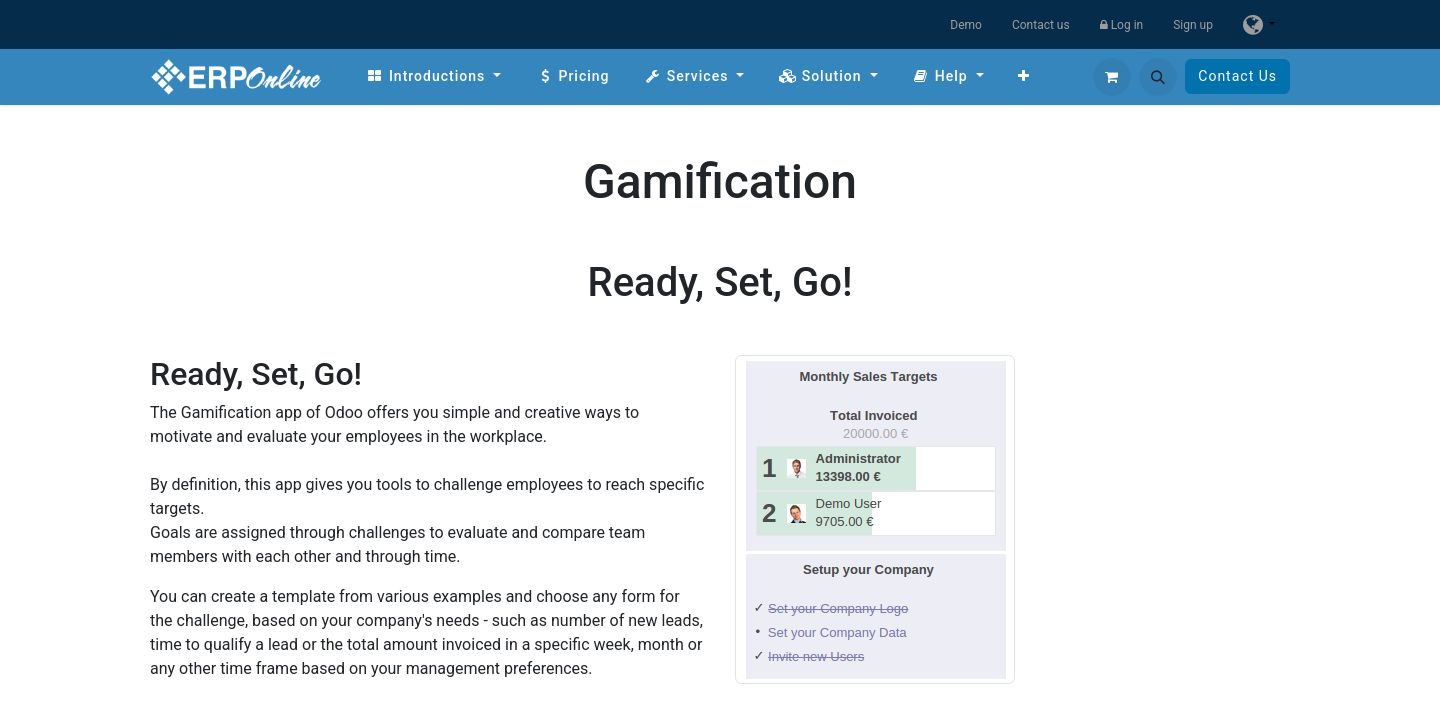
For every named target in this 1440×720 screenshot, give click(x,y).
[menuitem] (433, 76)
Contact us (1041, 25)
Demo (966, 25)
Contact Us (1237, 76)
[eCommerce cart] (1112, 77)
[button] (1158, 77)
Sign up (1193, 25)
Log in (1122, 25)
